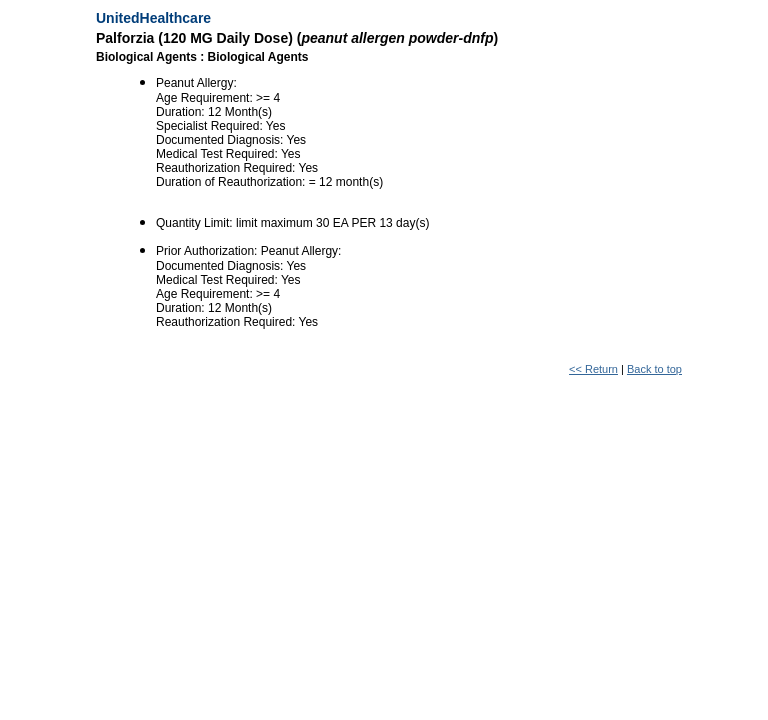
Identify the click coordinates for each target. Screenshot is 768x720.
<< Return (593, 369)
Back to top (654, 369)
